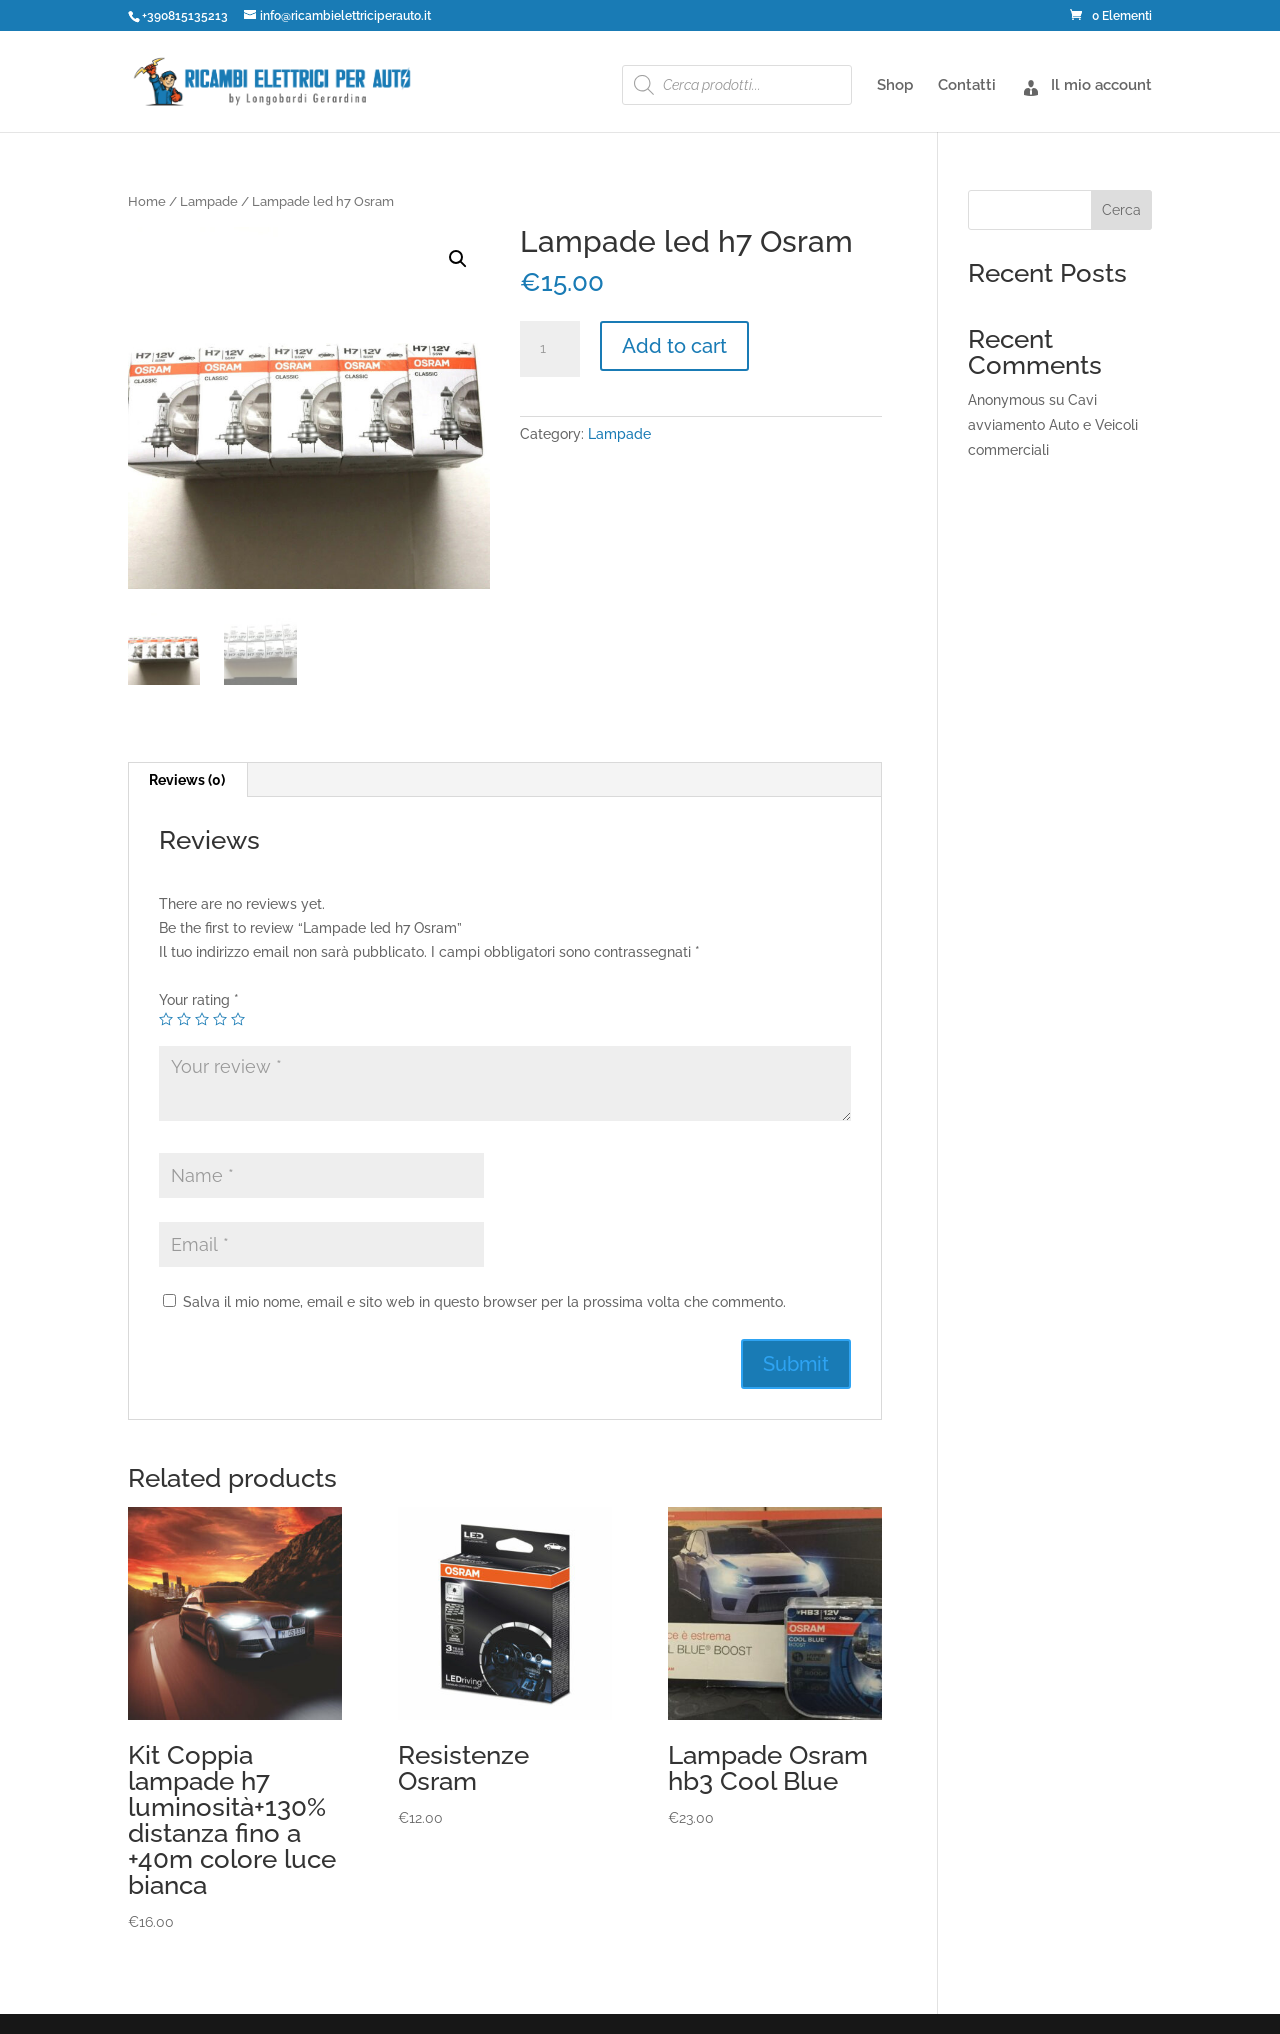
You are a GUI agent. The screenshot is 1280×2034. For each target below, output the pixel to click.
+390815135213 (185, 16)
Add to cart (674, 346)
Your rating (199, 1000)
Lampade (209, 201)
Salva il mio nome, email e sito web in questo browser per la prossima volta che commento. (484, 1302)
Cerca (1121, 210)
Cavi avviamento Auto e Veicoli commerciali (1053, 425)
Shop (895, 86)
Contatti (967, 86)
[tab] (187, 780)
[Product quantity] (550, 349)
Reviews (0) (187, 780)
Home (147, 201)
